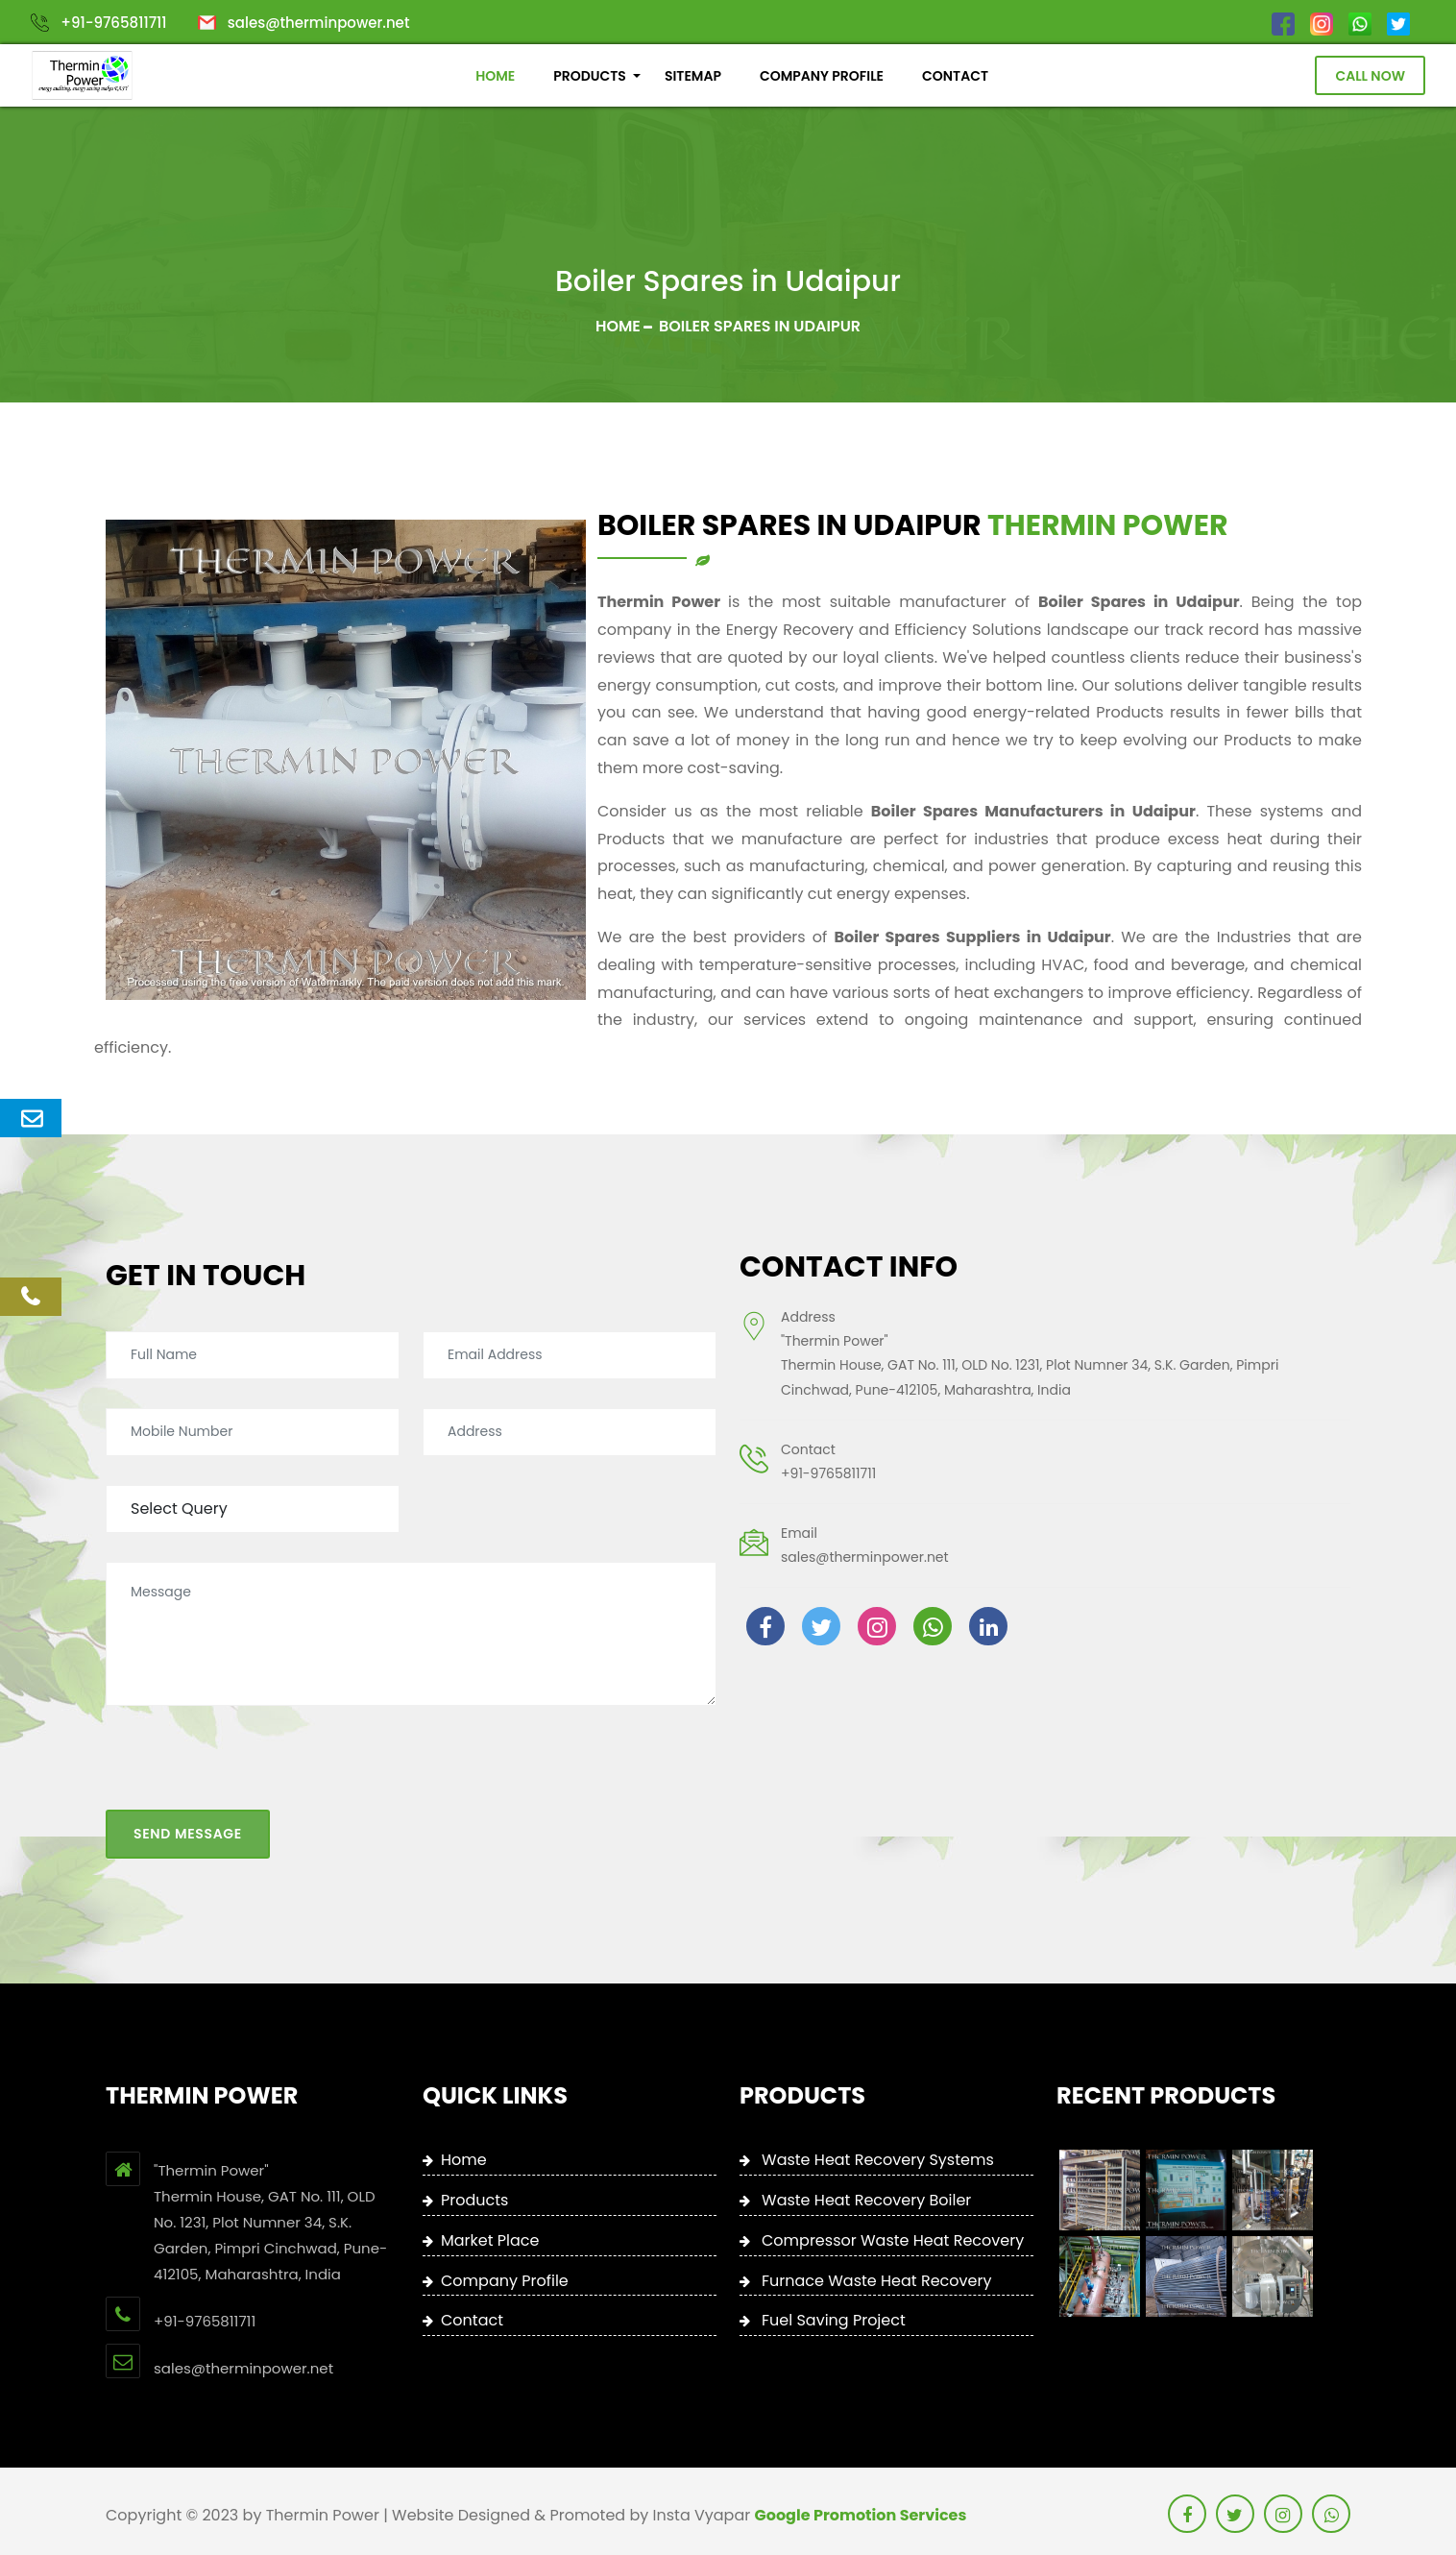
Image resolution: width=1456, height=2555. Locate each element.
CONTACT (955, 75)
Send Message (187, 1739)
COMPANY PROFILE (822, 75)
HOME (495, 75)
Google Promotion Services (861, 2515)
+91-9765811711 (113, 22)
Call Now (1370, 75)
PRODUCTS (589, 75)
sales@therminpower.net (319, 22)
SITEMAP (693, 75)
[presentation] (252, 1678)
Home (618, 326)
